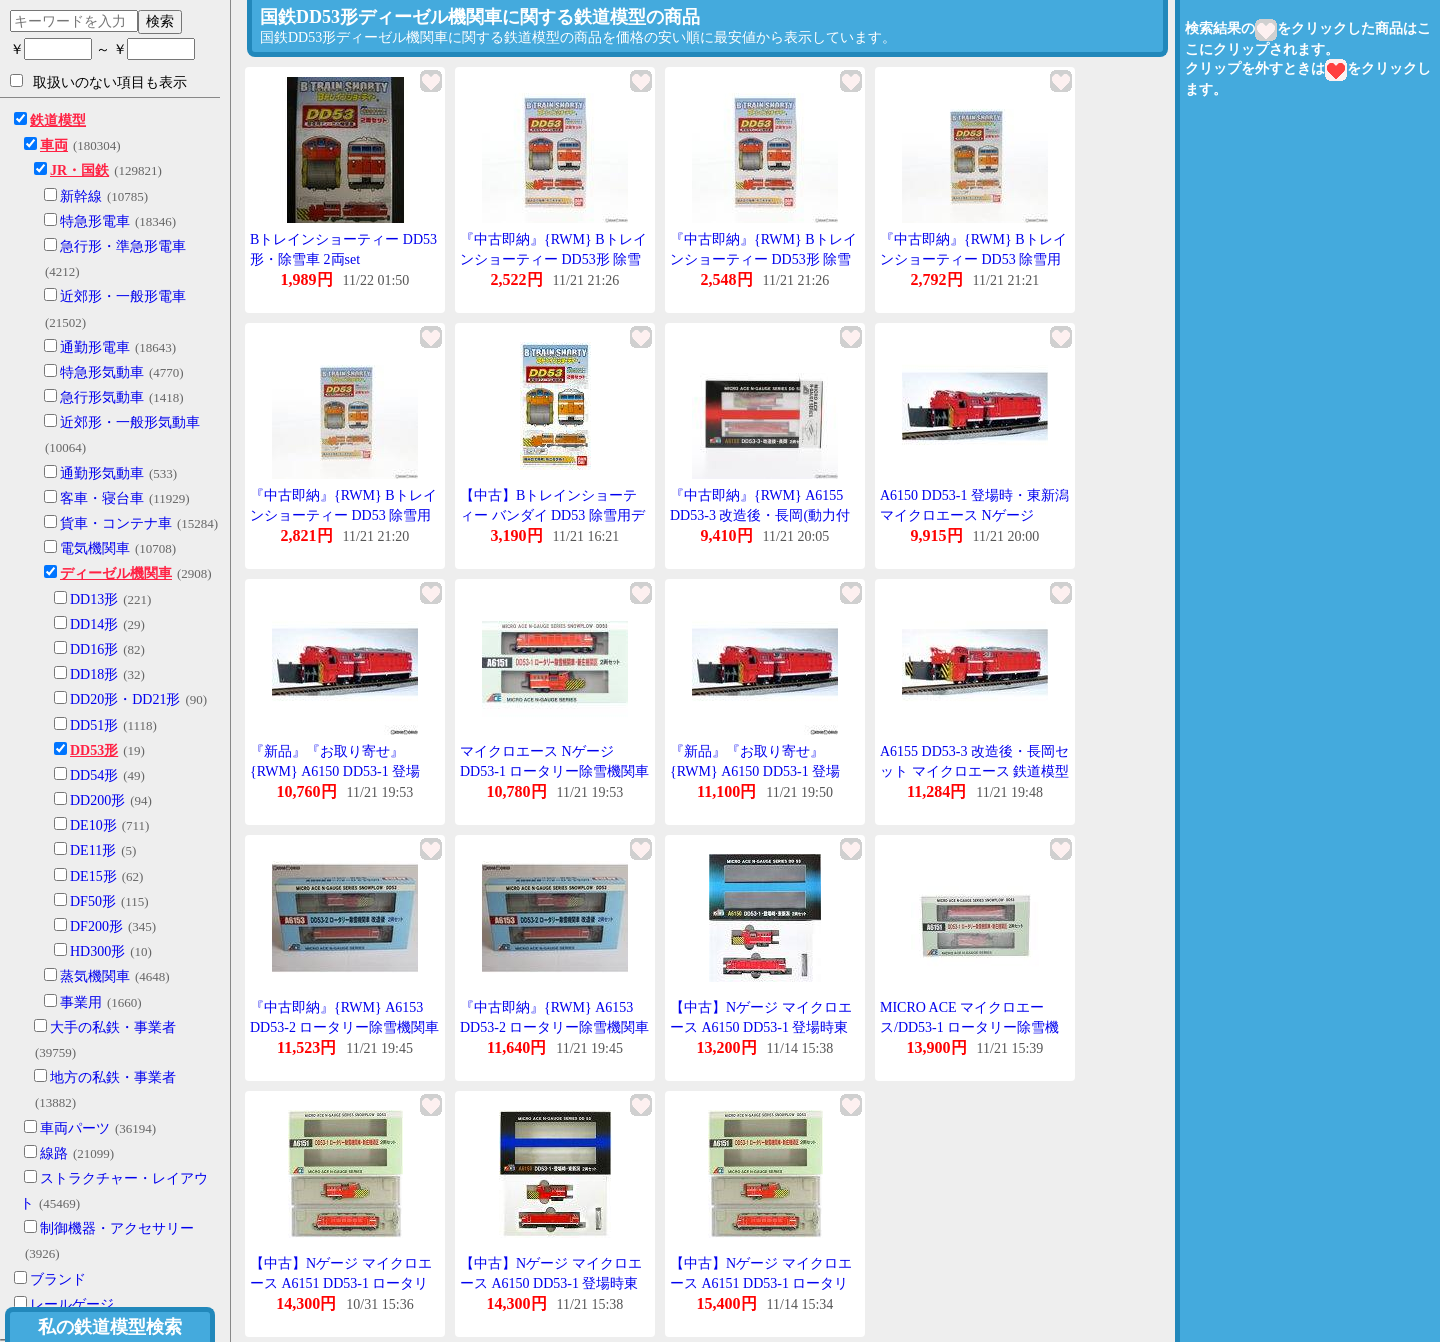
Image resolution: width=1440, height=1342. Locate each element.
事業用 (81, 1002)
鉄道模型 (58, 120)
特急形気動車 (102, 372)
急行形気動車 (102, 397)
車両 (54, 145)
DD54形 (94, 775)
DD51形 (94, 725)
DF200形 (96, 926)
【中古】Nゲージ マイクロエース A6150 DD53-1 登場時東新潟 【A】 (551, 1283)
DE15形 (93, 876)
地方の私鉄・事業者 (113, 1077)
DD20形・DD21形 (125, 699)
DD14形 (94, 624)
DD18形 (94, 674)
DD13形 (94, 599)
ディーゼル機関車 (116, 573)
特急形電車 (95, 221)
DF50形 (93, 901)
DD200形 (97, 800)
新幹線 (81, 196)
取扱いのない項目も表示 (98, 82)
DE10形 (93, 825)
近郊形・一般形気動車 (130, 422)
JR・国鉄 (79, 170)
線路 (54, 1153)
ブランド (58, 1279)
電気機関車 (95, 548)
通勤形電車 (95, 347)
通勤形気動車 (102, 473)
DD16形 (94, 649)
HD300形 (97, 951)
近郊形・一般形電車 (123, 296)
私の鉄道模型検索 (110, 1327)
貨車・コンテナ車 (116, 523)
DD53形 (94, 750)
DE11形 (93, 850)
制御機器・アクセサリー (117, 1228)
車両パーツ (75, 1128)
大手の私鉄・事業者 (113, 1027)
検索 (160, 21)
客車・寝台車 (102, 498)
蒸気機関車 (95, 976)
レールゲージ (72, 1304)
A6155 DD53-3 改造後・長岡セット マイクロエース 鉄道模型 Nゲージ (974, 771)
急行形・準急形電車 (123, 246)
